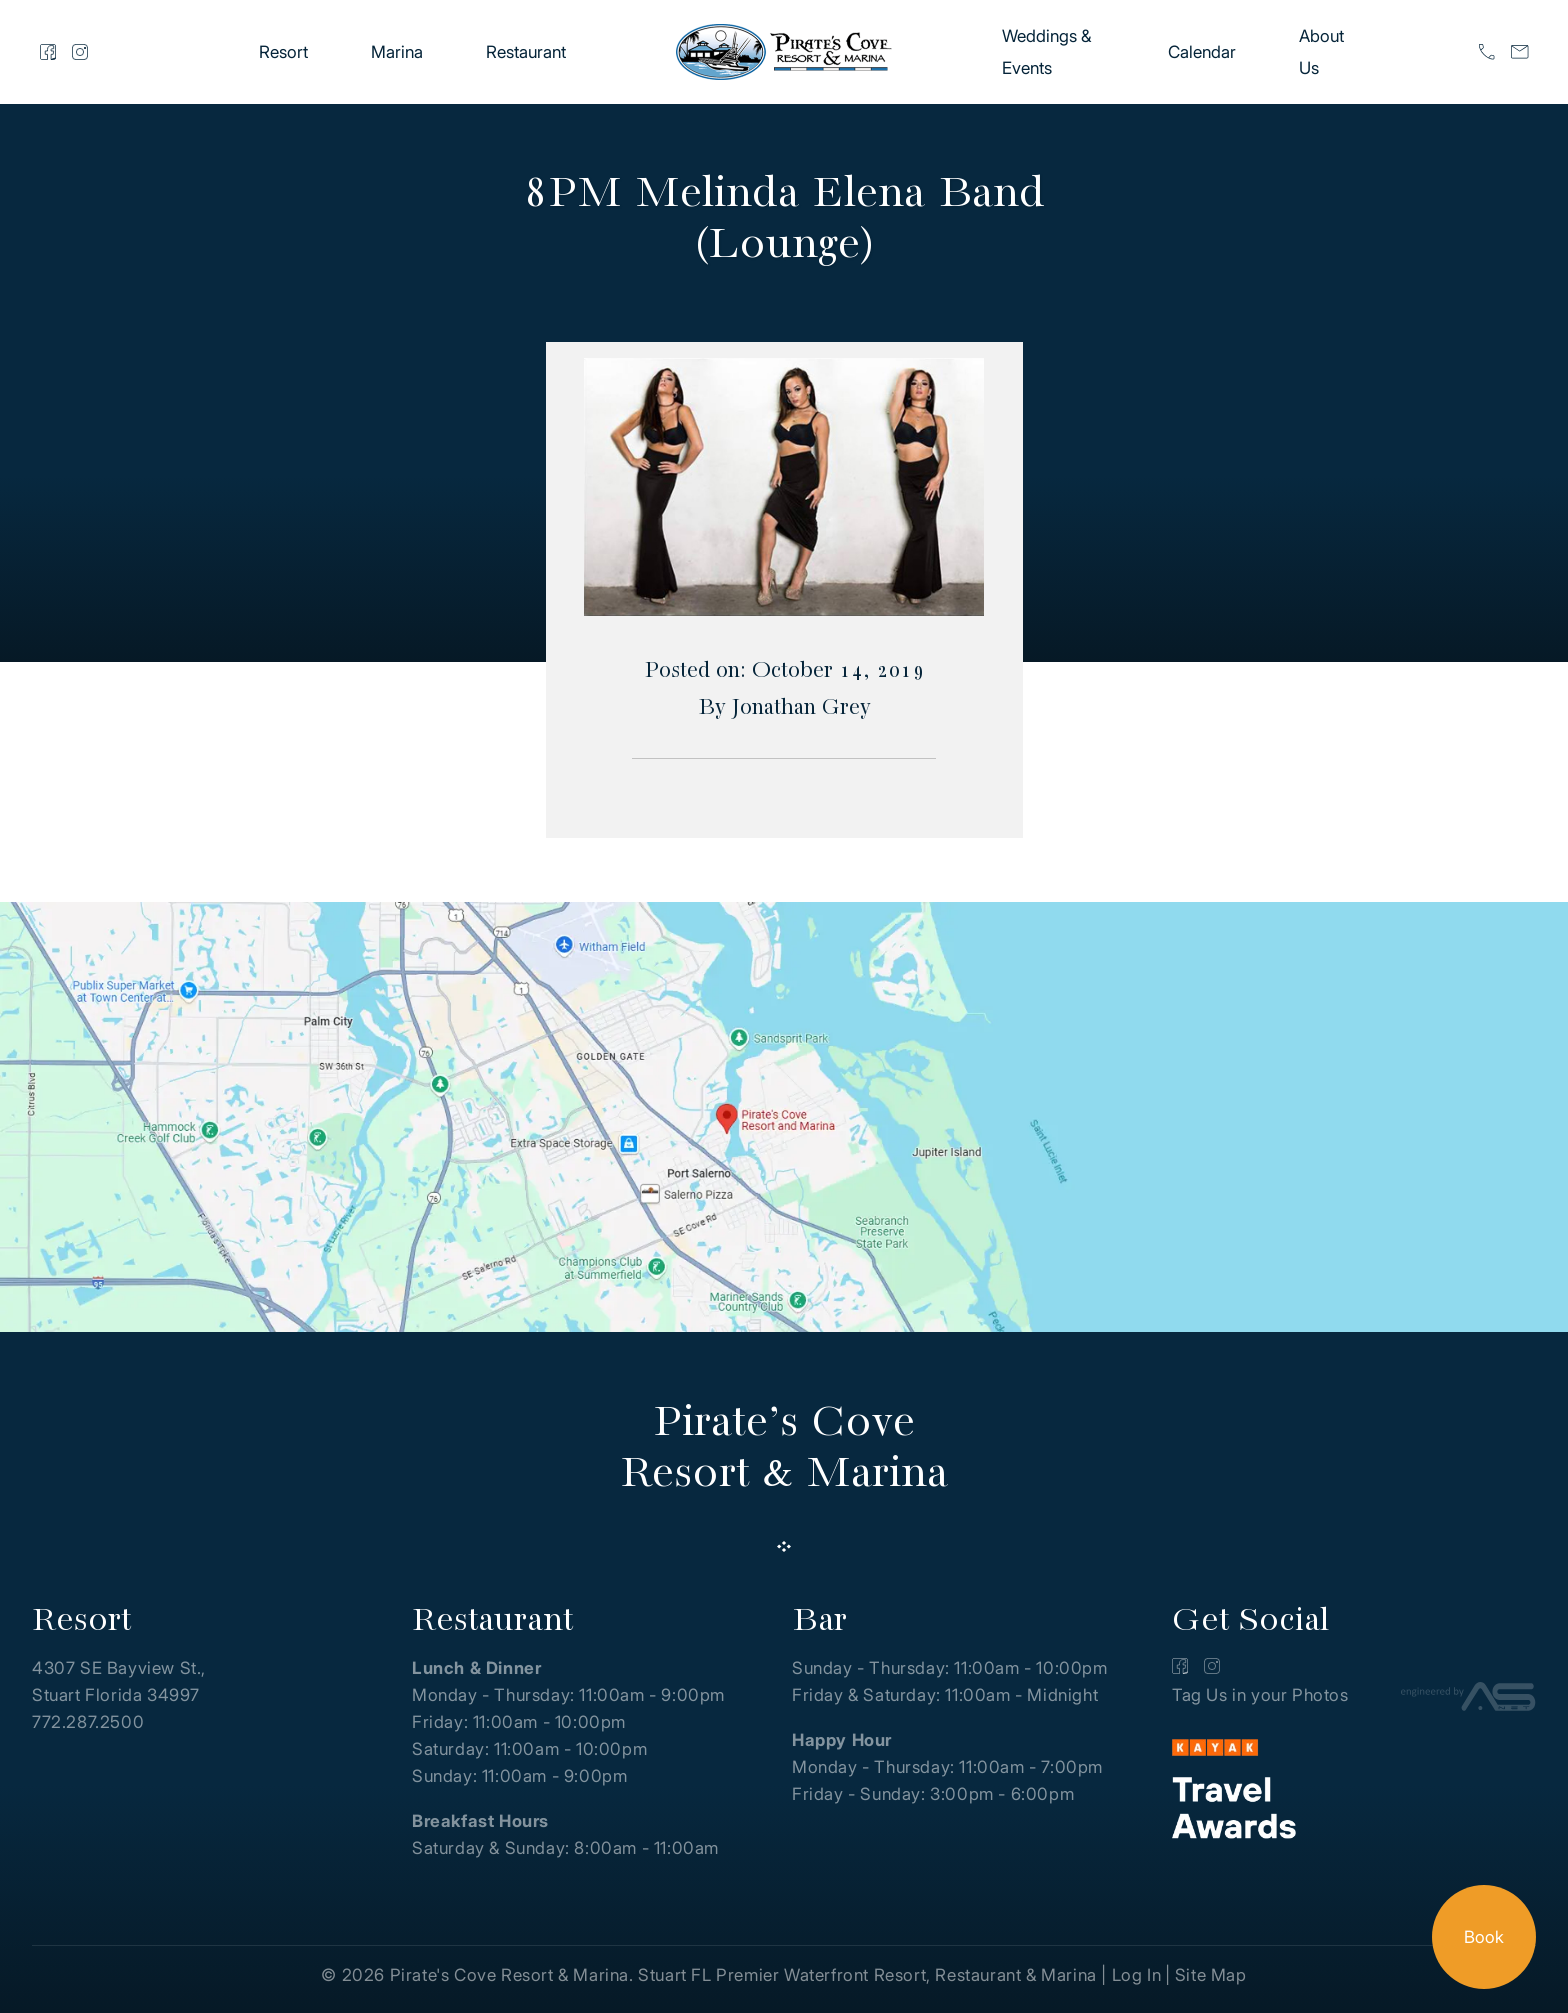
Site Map (1211, 1975)
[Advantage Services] (1468, 1700)
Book (1484, 1937)
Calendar (1202, 52)
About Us (1321, 52)
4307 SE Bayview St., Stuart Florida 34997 (119, 1681)
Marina (397, 52)
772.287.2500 (88, 1722)
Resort (283, 52)
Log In (1137, 1975)
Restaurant (526, 52)
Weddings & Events (1046, 52)
